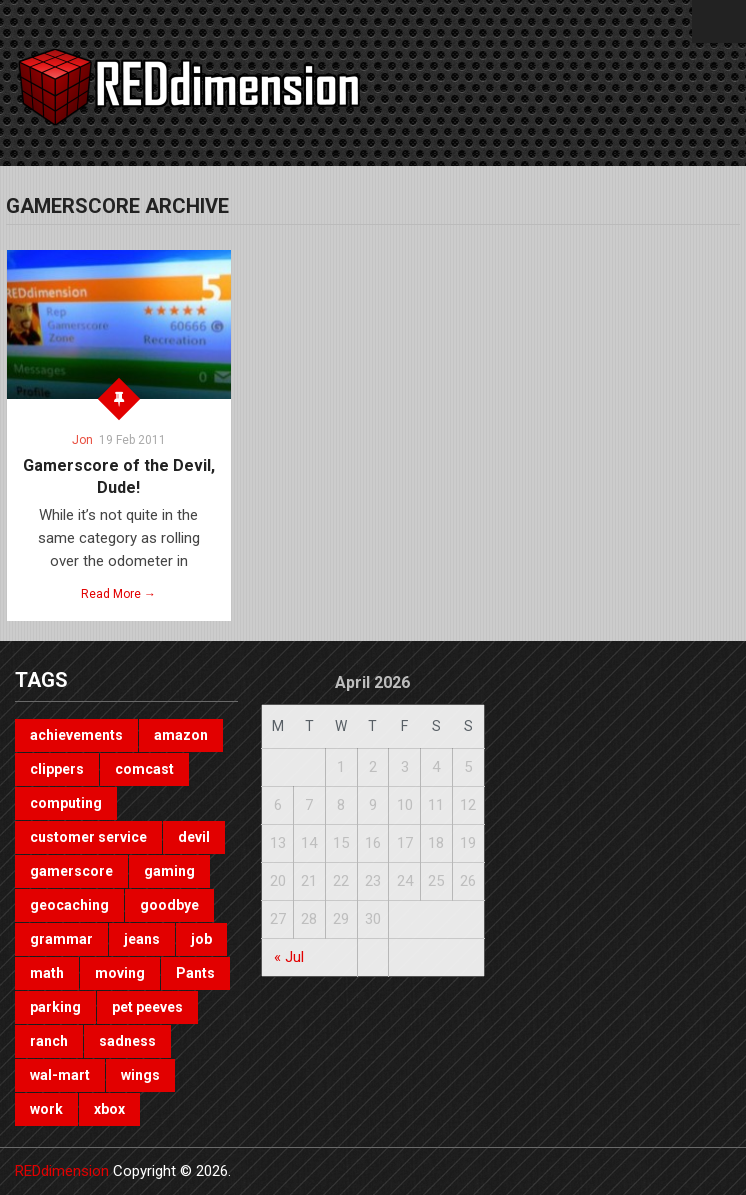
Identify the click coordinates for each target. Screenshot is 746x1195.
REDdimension (62, 1171)
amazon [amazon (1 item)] (181, 735)
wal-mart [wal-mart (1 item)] (60, 1075)
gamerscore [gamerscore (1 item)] (71, 871)
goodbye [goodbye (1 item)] (169, 905)
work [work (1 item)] (46, 1109)
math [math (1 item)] (47, 973)
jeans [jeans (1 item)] (142, 939)
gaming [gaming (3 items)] (169, 871)
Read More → (118, 594)
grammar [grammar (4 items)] (61, 939)
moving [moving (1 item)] (120, 973)
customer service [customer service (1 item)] (88, 837)
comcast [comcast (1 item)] (144, 769)
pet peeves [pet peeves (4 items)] (147, 1007)
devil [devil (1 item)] (194, 837)
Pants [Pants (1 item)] (195, 973)
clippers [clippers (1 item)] (57, 769)
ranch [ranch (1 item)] (49, 1041)
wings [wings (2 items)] (140, 1075)
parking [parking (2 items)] (55, 1007)
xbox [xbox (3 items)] (109, 1109)
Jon (82, 440)
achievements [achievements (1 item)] (76, 735)
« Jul (289, 957)
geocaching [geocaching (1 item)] (69, 905)
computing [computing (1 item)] (66, 803)
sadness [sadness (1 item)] (127, 1041)
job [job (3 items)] (201, 939)
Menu (719, 21)
